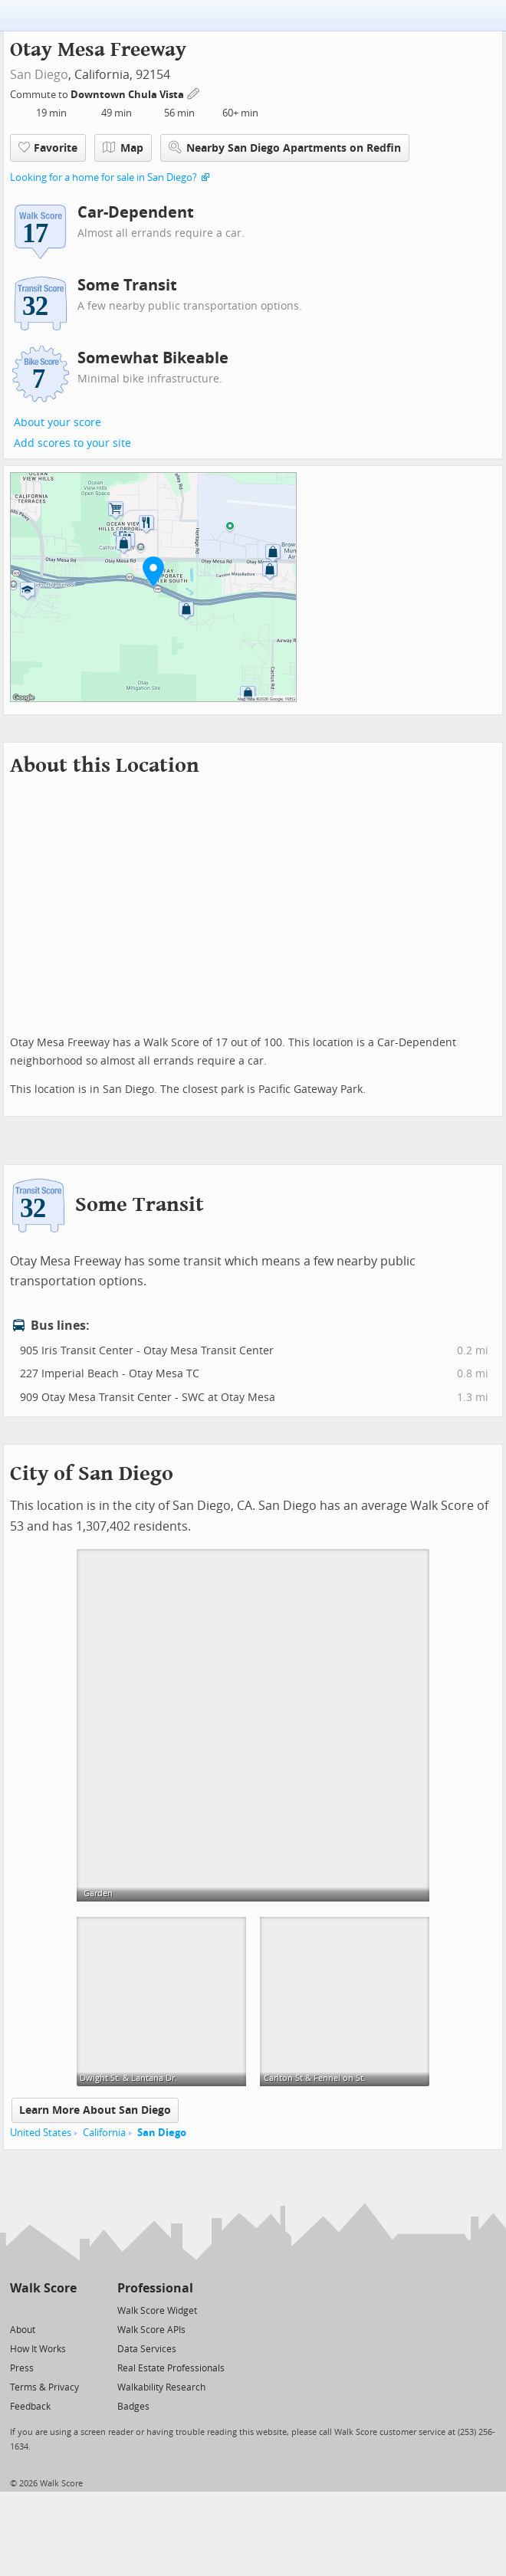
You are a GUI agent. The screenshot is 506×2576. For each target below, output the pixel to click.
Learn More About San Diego (95, 2110)
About (22, 2330)
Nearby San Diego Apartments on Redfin (285, 147)
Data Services (146, 2349)
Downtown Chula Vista (128, 94)
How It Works (38, 2349)
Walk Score (43, 2288)
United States (40, 2132)
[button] (153, 571)
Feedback (30, 2406)
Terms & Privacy (44, 2387)
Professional (155, 2288)
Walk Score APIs (151, 2330)
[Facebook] (42, 2309)
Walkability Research (161, 2387)
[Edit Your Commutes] (194, 92)
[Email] (66, 2309)
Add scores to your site (72, 443)
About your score (57, 422)
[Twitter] (19, 2309)
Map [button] (123, 148)
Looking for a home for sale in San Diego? (103, 177)
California (104, 2132)
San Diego (39, 74)
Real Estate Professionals (171, 2368)
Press (22, 2368)
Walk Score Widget (157, 2310)
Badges (133, 2406)
